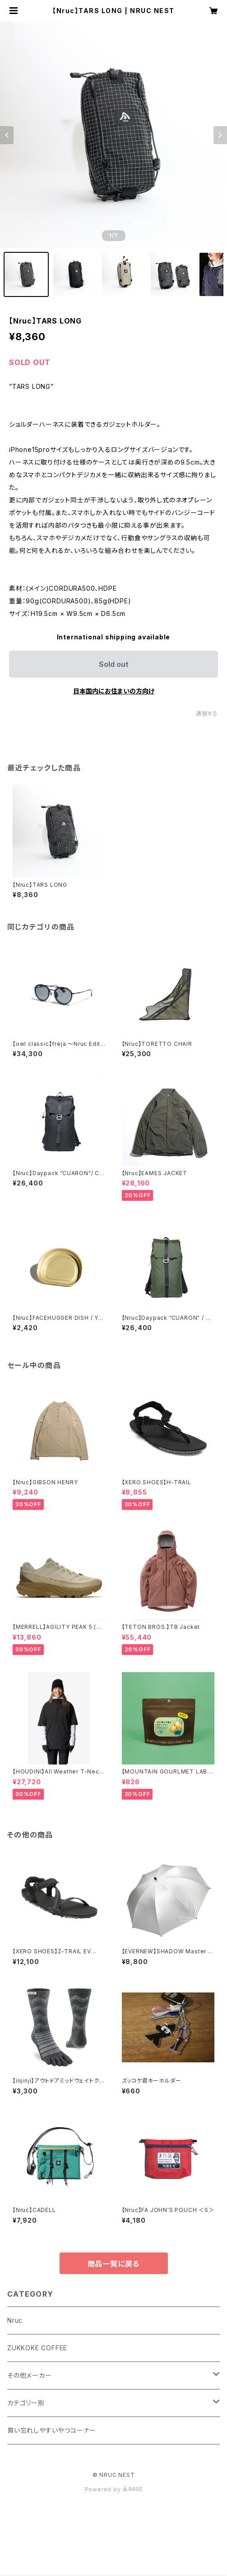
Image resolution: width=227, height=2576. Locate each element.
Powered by (114, 2489)
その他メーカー (29, 2375)
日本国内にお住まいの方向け (113, 691)
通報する (207, 713)
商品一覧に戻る (114, 2263)
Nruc (15, 2320)
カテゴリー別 (26, 2403)
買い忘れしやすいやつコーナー (51, 2430)
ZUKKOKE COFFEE (37, 2348)
